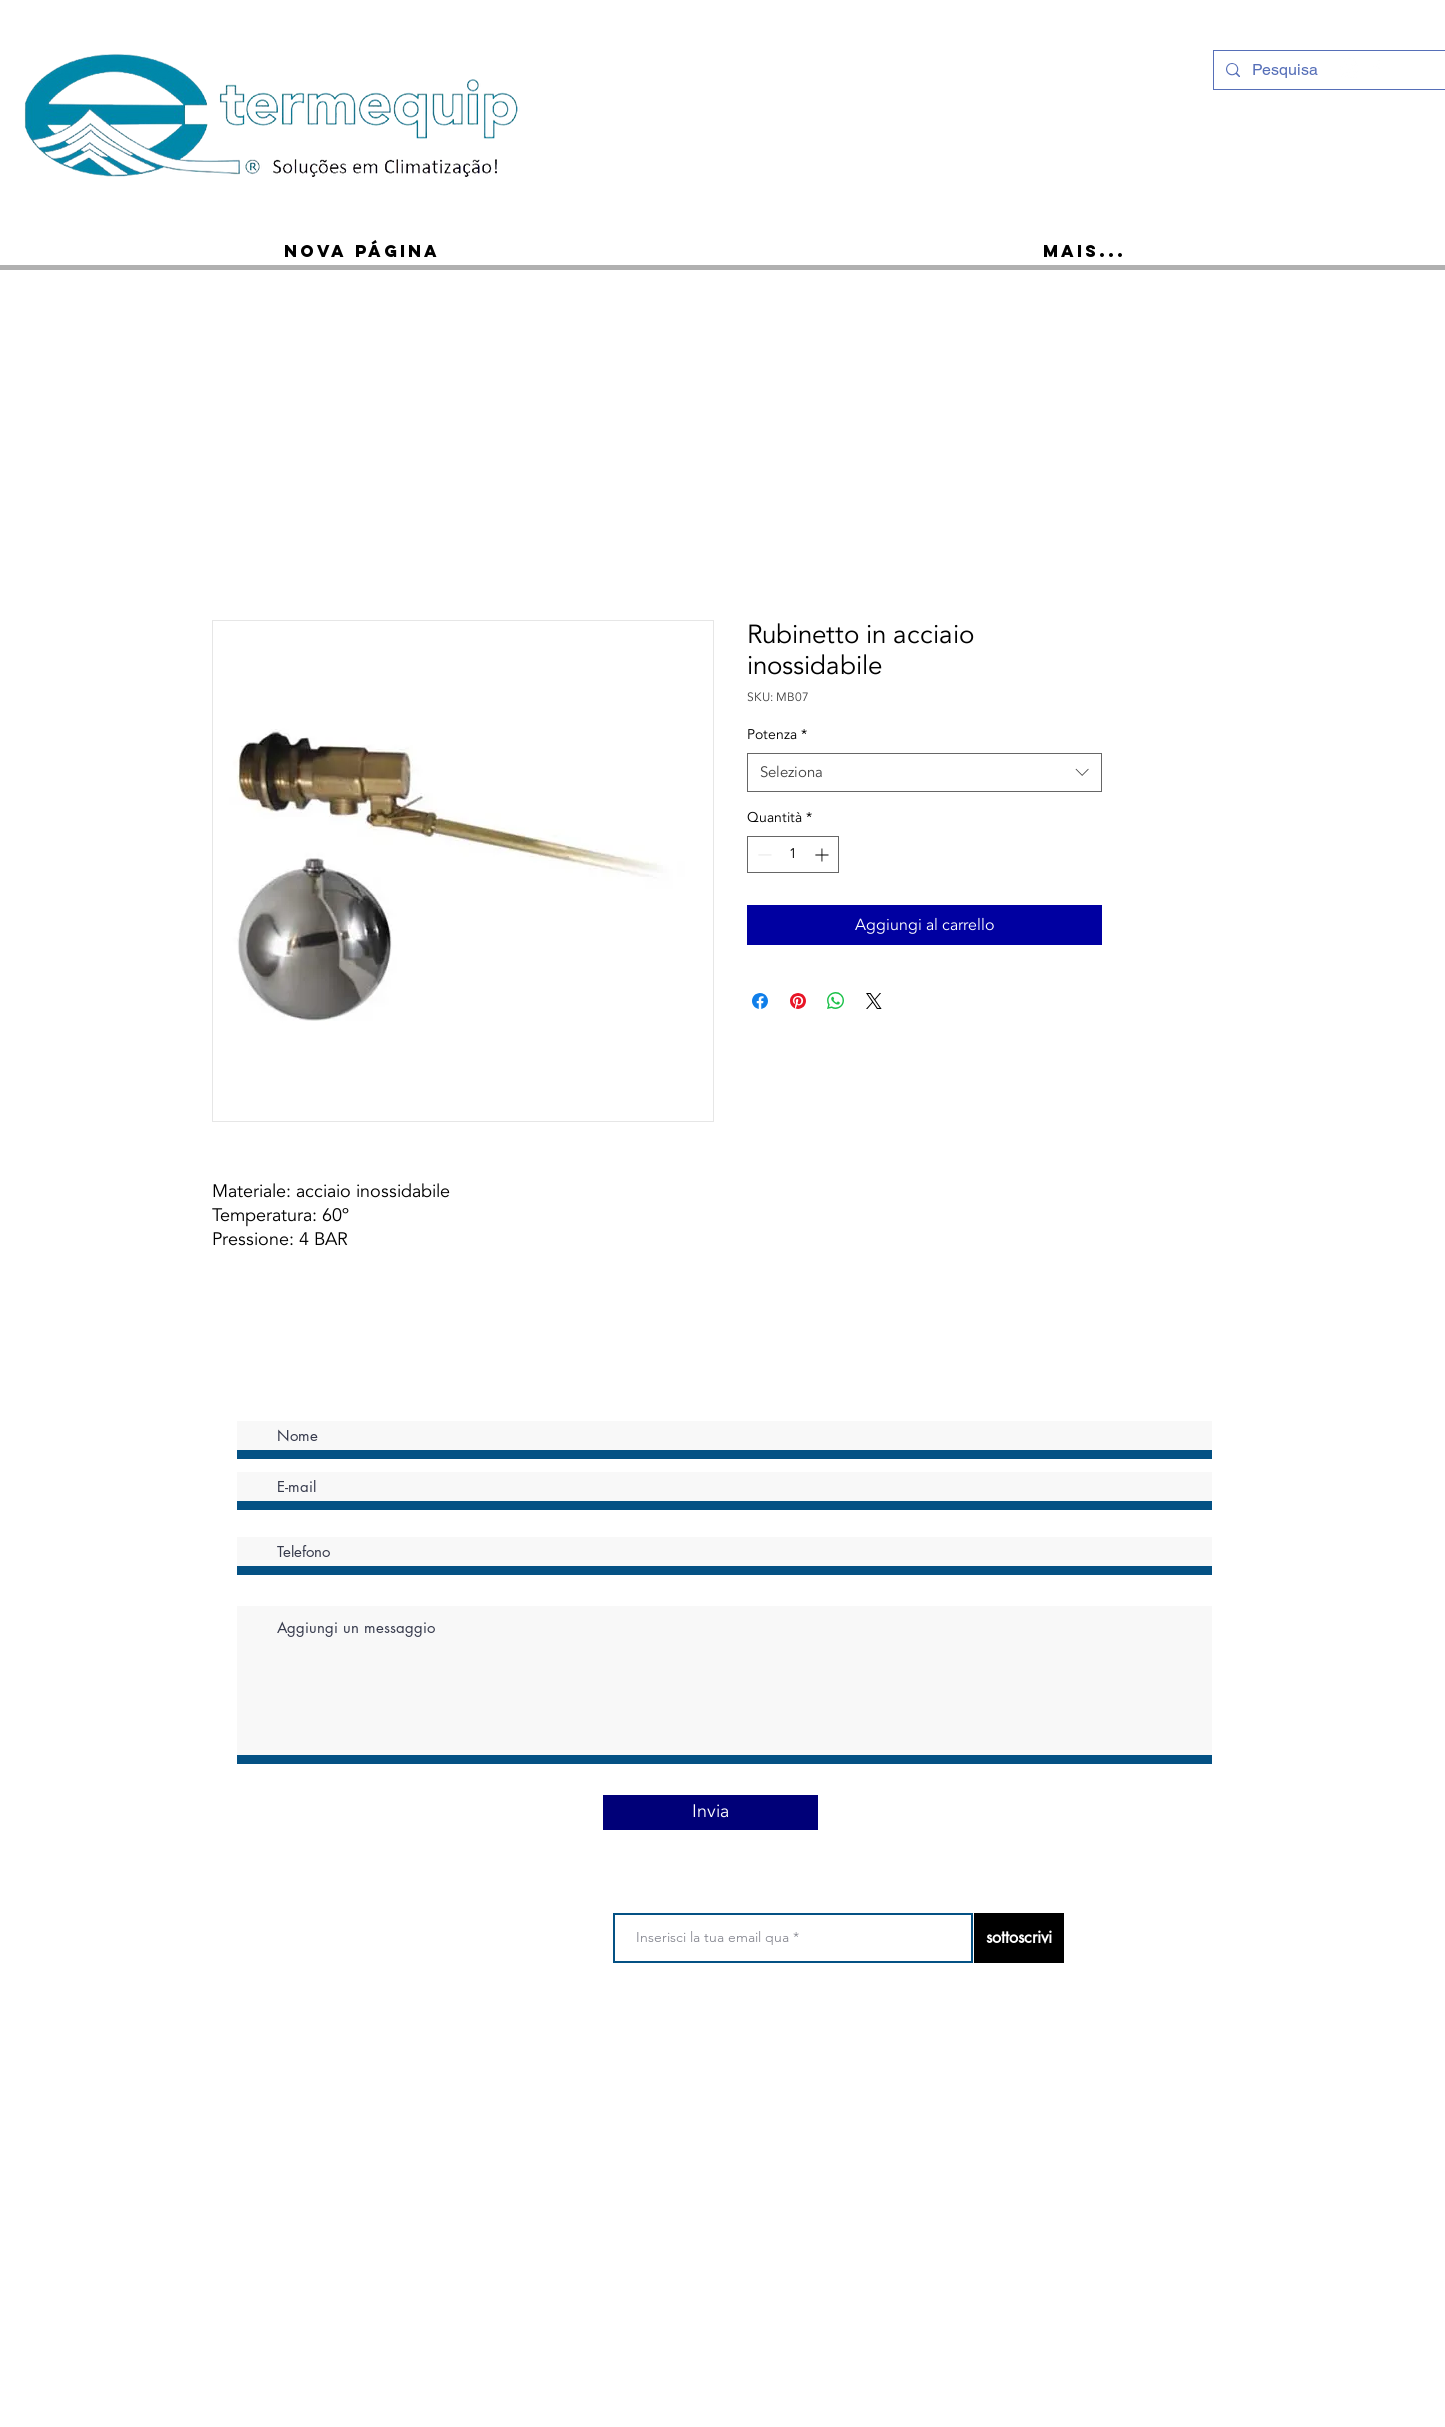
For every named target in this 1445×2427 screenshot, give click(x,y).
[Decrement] (762, 854)
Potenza (777, 734)
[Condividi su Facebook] (760, 1001)
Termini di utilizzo (575, 2044)
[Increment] (823, 854)
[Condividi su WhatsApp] (836, 1001)
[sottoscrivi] (1019, 1938)
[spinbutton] (793, 854)
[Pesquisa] (1328, 70)
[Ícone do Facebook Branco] (1376, 68)
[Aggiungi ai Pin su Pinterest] (798, 1001)
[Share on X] (874, 1001)
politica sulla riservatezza (713, 2044)
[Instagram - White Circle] (1350, 68)
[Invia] (710, 1812)
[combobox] (924, 772)
